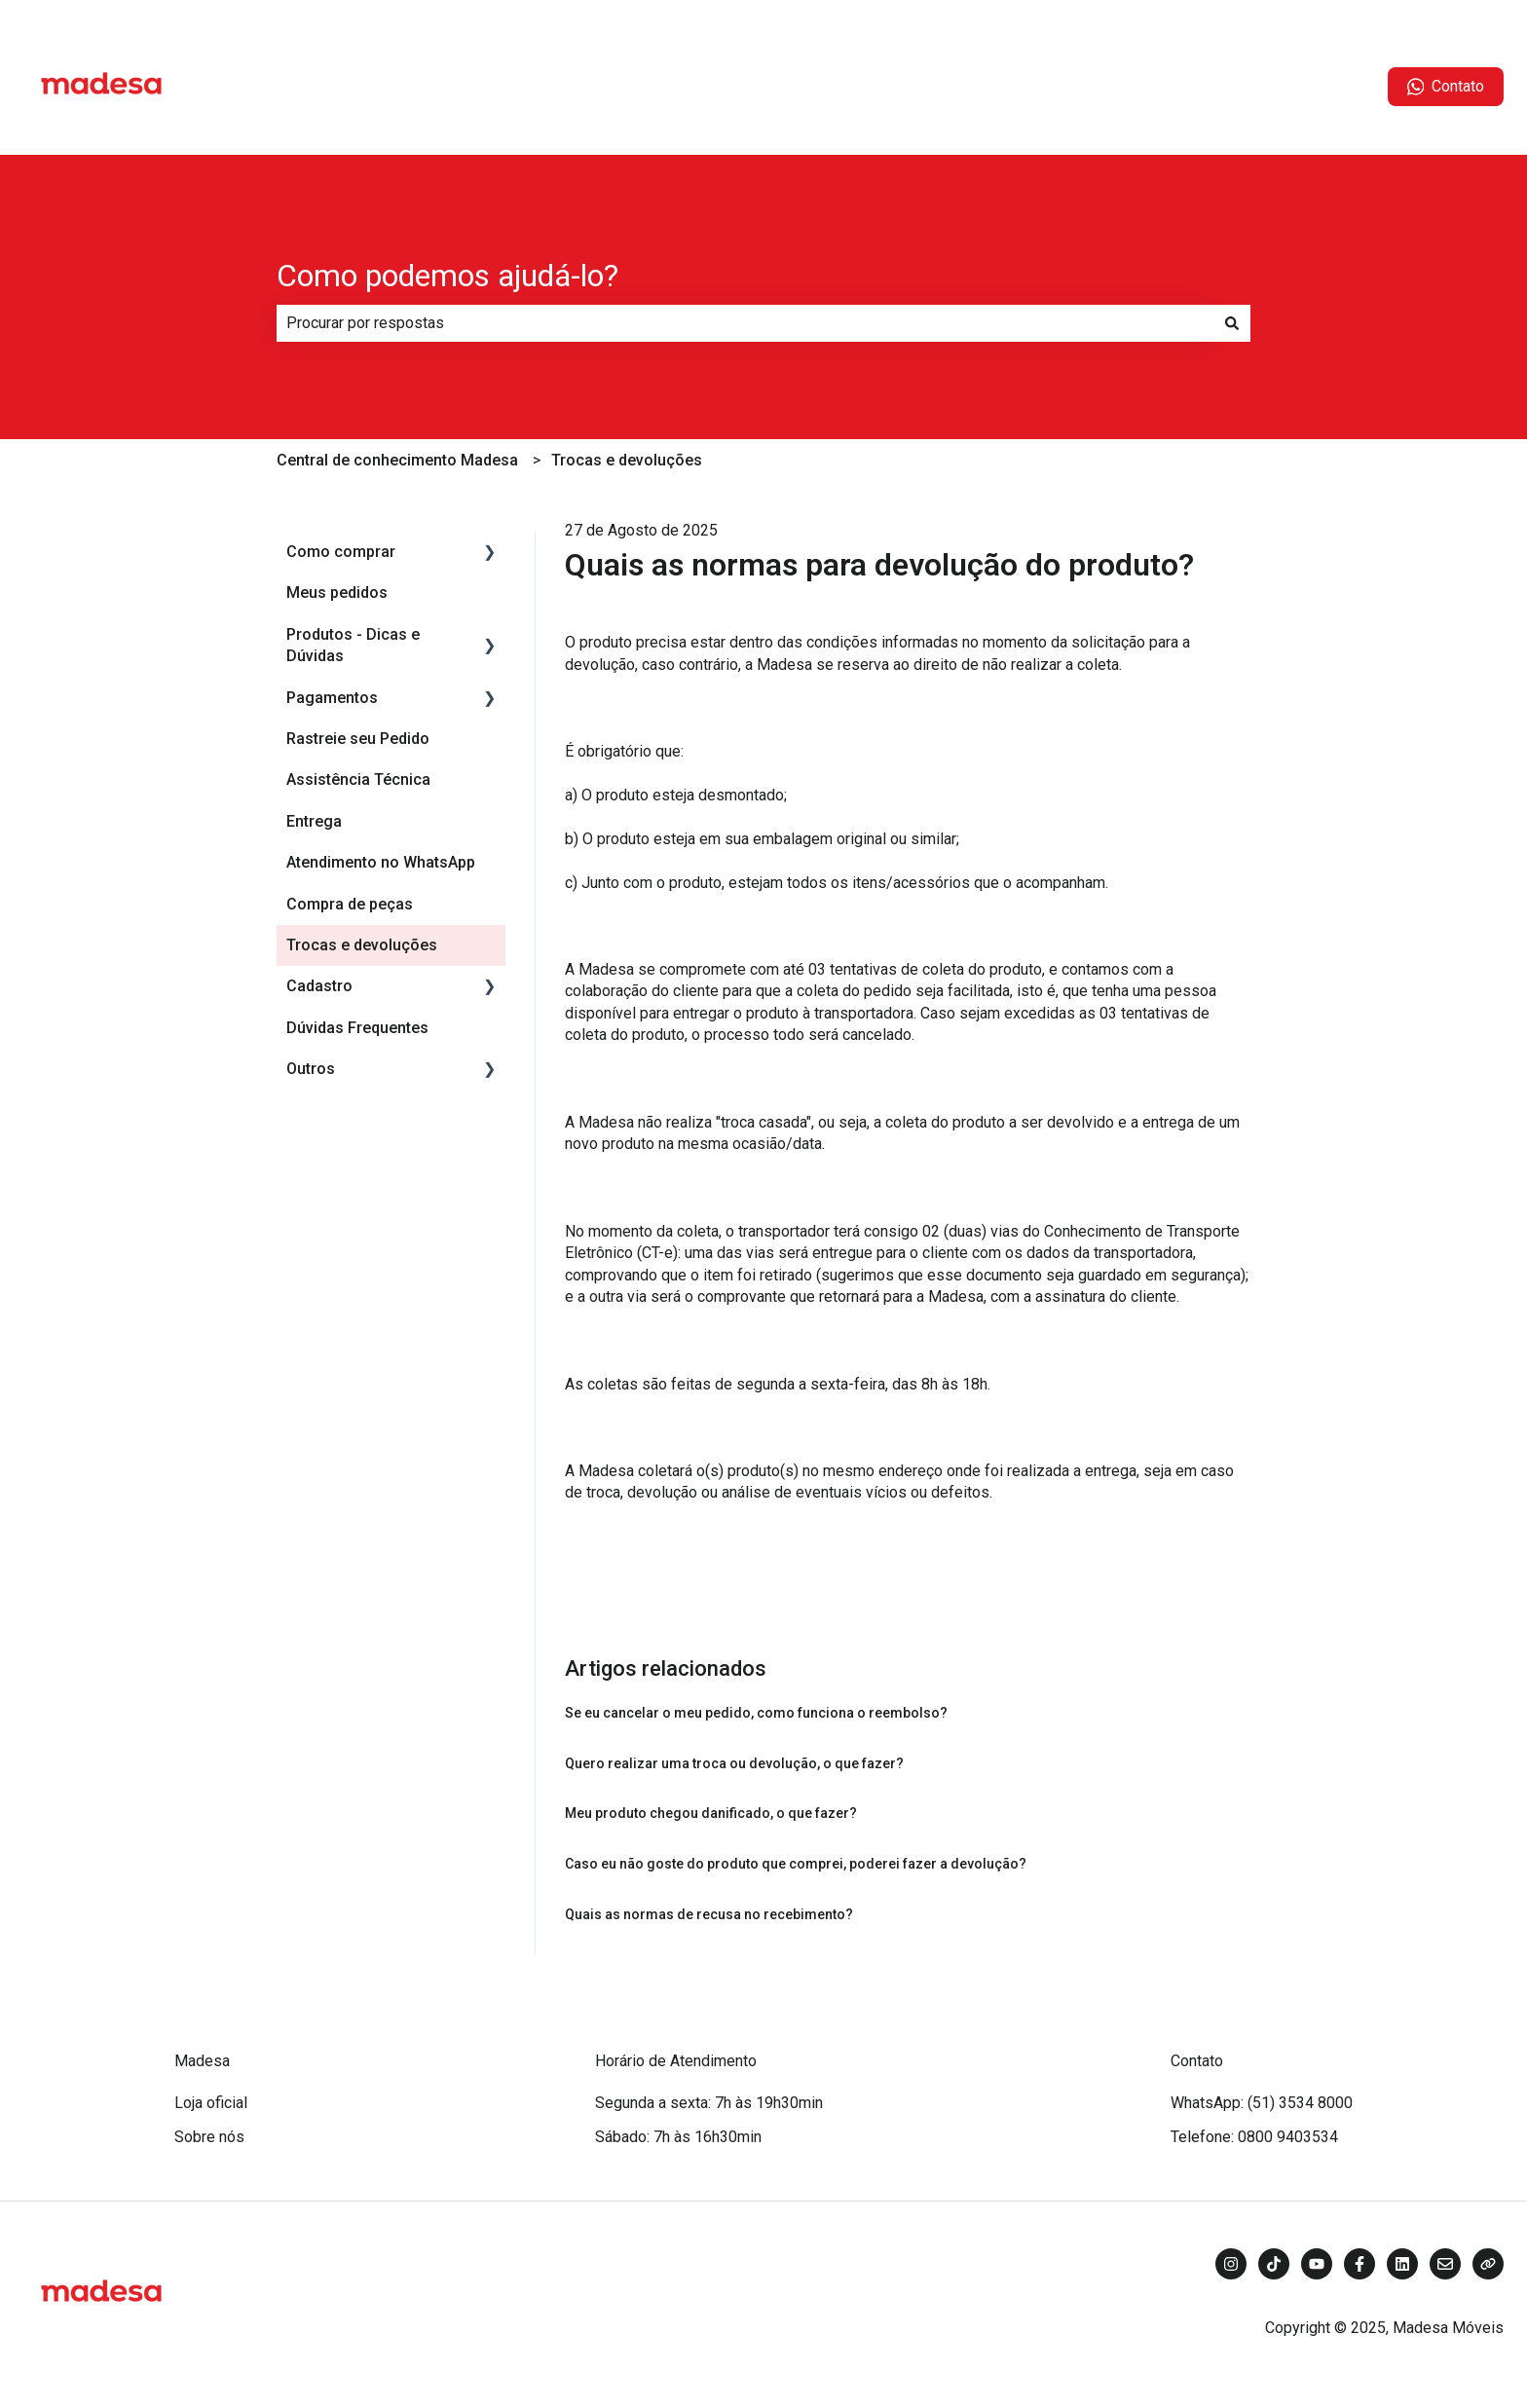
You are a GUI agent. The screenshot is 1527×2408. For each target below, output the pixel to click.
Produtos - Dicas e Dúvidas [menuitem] (353, 645)
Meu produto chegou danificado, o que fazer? (711, 1813)
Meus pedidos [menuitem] (337, 592)
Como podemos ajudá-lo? (447, 275)
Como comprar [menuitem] (340, 551)
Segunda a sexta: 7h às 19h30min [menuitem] (709, 2102)
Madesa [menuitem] (202, 2061)
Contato (1446, 86)
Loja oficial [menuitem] (210, 2102)
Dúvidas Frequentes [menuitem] (357, 1028)
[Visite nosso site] (1488, 2263)
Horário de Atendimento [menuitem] (676, 2061)
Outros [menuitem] (310, 1068)
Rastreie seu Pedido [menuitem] (357, 738)
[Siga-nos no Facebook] (1359, 2263)
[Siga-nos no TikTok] (1273, 2263)
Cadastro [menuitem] (319, 986)
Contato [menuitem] (1197, 2061)
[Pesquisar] (1231, 323)
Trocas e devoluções (626, 460)
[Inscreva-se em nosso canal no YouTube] (1316, 2263)
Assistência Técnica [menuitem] (358, 779)
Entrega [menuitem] (314, 821)
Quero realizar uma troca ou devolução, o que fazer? (734, 1763)
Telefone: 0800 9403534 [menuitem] (1254, 2137)
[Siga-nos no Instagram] (1231, 2263)
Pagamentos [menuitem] (332, 697)
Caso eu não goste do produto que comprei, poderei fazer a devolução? (795, 1863)
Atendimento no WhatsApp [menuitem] (380, 862)
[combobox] (745, 323)
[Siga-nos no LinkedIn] (1402, 2263)
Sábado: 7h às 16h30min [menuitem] (678, 2137)
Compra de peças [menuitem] (349, 904)
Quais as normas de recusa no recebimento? (709, 1914)
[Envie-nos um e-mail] (1445, 2263)
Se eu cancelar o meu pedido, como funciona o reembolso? (756, 1713)
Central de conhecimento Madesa (397, 460)
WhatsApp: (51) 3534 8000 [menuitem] (1262, 2102)
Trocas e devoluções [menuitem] (361, 945)
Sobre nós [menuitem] (209, 2137)
